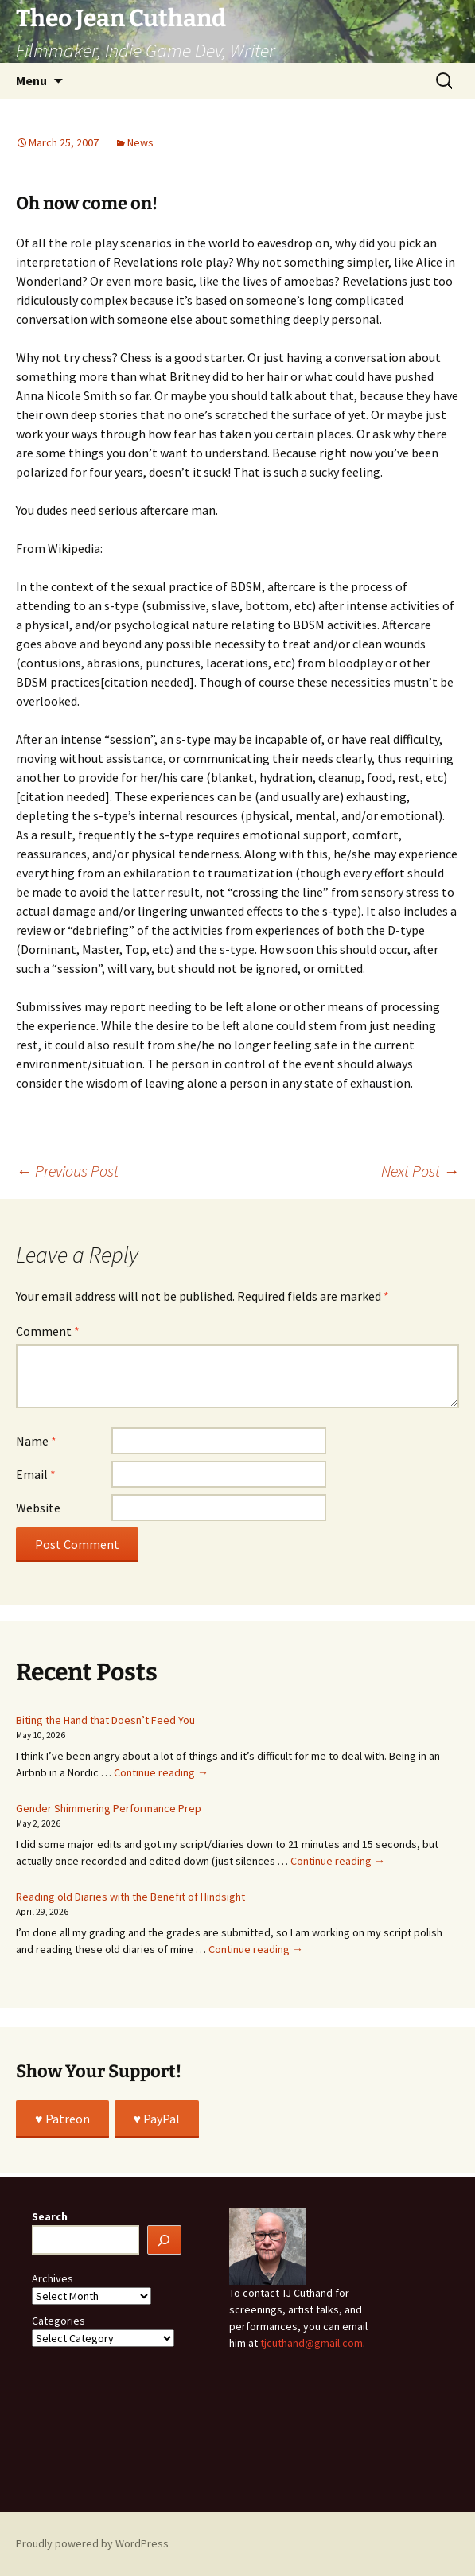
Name (36, 1441)
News (140, 142)
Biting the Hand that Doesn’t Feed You (105, 1720)
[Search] (164, 2240)
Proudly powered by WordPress (92, 2543)
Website (38, 1508)
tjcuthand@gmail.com (311, 2343)
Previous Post (67, 1171)
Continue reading (161, 1772)
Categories (58, 2320)
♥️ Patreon (62, 2119)
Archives (52, 2278)
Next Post (420, 1171)
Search (50, 2216)
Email (36, 1474)
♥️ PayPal (157, 2119)
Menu (31, 80)
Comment (48, 1331)
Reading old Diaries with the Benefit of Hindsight (130, 1896)
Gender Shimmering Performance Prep (108, 1808)
